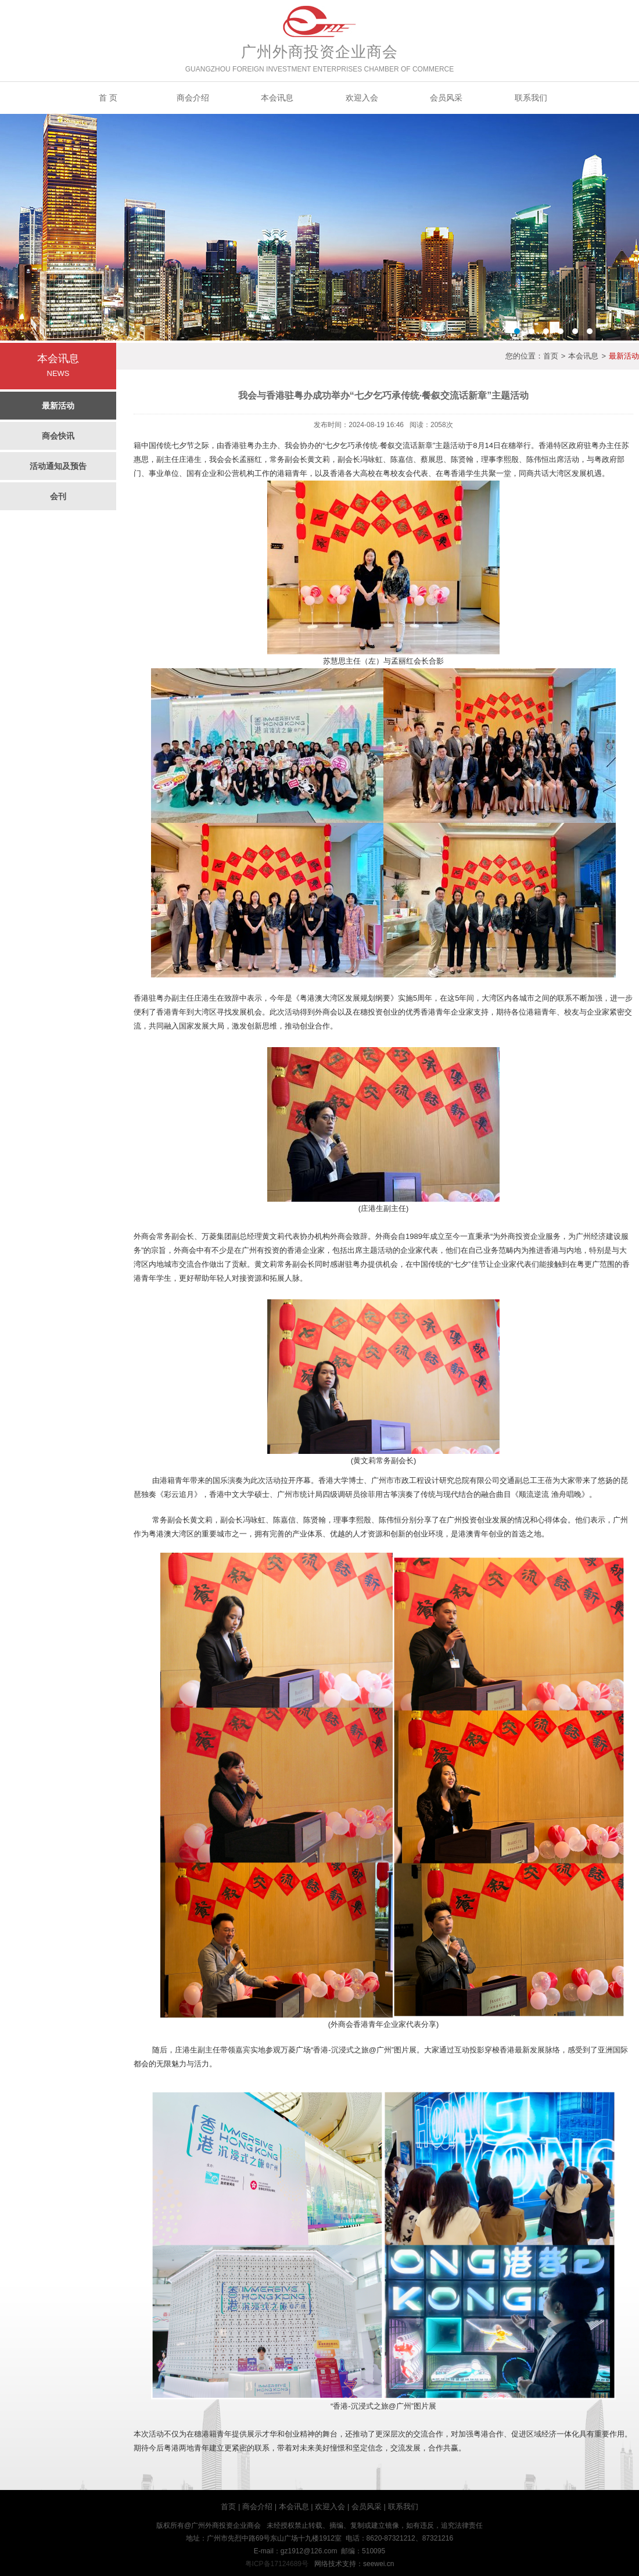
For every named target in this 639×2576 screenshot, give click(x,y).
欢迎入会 (362, 97)
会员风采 (446, 97)
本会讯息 (277, 97)
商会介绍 (193, 97)
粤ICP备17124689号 (276, 2564)
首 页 (108, 97)
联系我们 (531, 97)
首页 (550, 356)
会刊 (58, 496)
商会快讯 (58, 435)
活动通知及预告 (58, 466)
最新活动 (58, 405)
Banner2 (319, 227)
